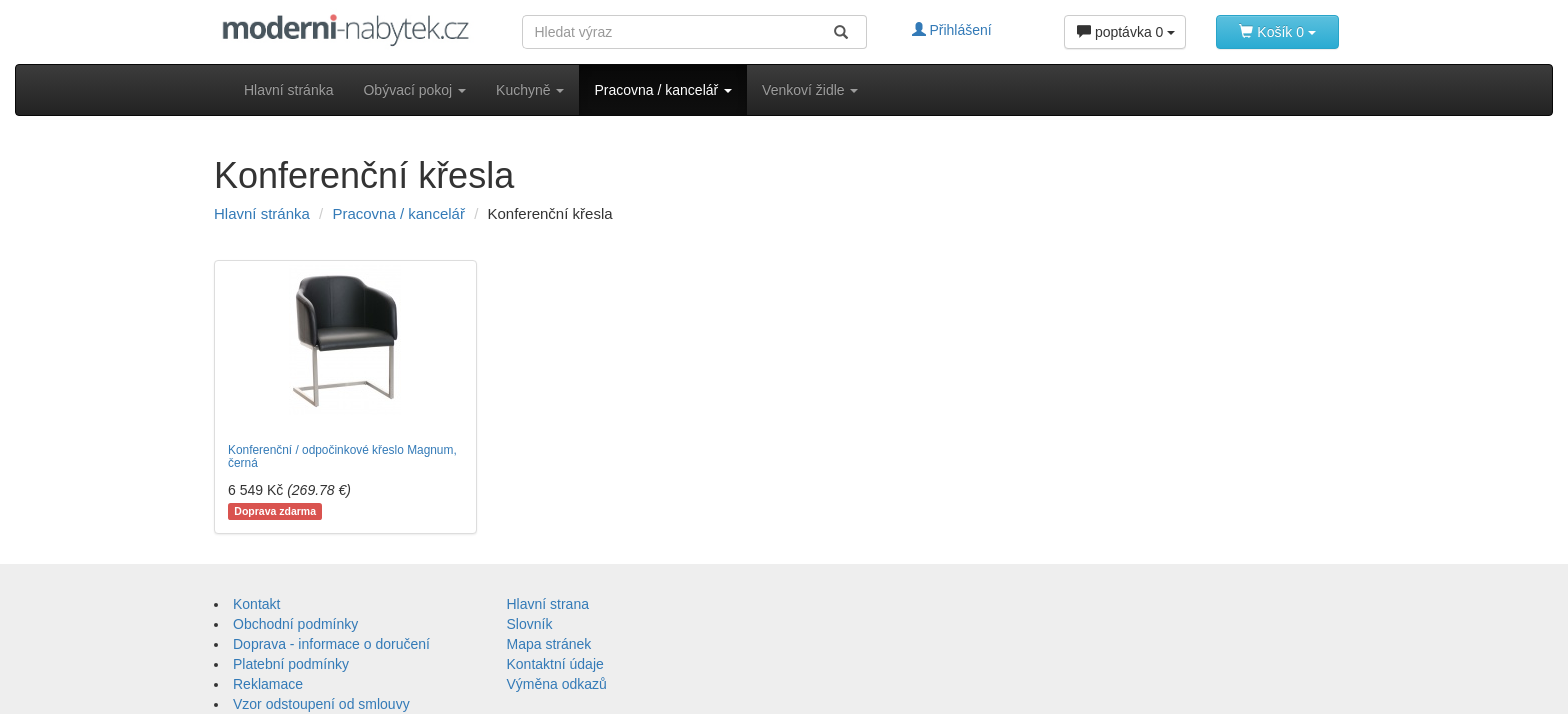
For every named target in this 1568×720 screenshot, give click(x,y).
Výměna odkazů (557, 684)
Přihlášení (952, 30)
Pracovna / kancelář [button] (663, 90)
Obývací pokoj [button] (414, 90)
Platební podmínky (291, 664)
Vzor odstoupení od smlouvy (321, 704)
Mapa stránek (549, 644)
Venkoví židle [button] (810, 90)
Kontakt (256, 604)
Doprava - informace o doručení (331, 644)
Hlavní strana (548, 604)
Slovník (530, 624)
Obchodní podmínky (295, 624)
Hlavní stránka (288, 90)
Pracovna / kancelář (398, 213)
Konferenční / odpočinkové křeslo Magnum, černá (342, 456)
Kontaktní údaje (555, 664)
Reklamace (268, 684)
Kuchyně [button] (530, 90)
